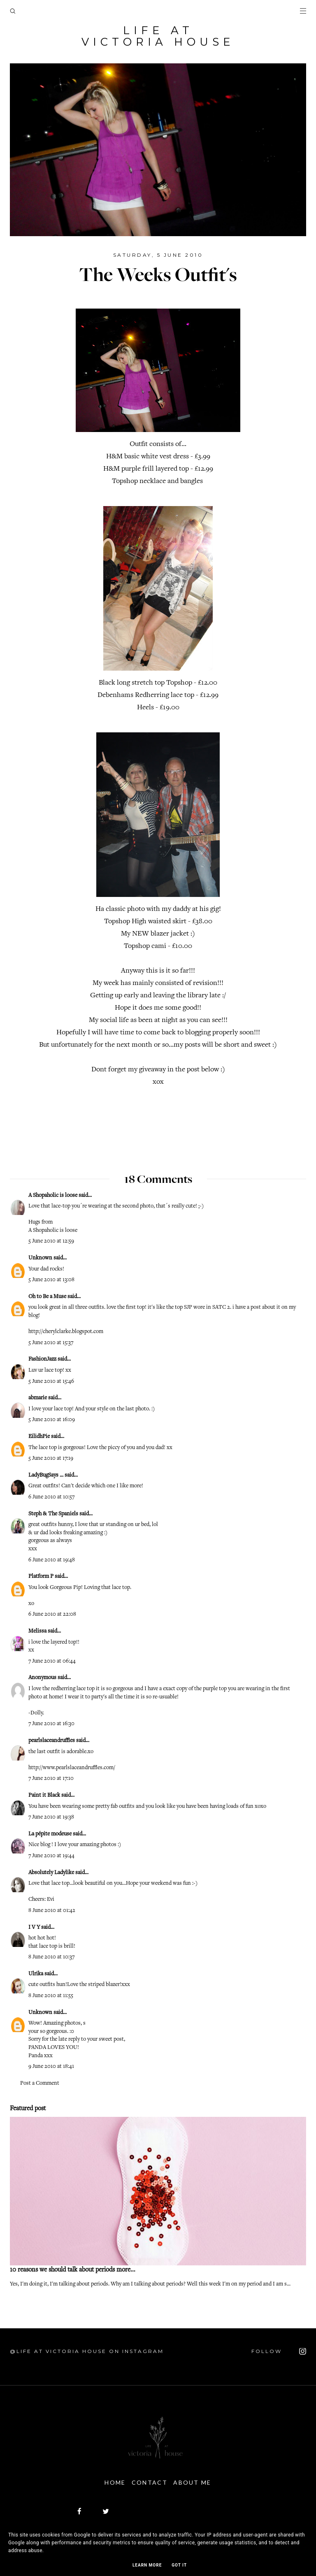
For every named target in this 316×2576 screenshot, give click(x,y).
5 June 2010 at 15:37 (50, 1342)
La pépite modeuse (50, 1833)
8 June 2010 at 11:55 (50, 1995)
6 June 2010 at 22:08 (52, 1614)
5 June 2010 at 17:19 (50, 1458)
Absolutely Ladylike (51, 1872)
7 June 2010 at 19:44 (51, 1855)
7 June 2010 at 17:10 (51, 1778)
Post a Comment (39, 2083)
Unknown (40, 1257)
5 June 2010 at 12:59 (51, 1240)
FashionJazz (42, 1358)
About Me (197, 2480)
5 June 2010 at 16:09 (51, 1419)
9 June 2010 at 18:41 (51, 2066)
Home (110, 2480)
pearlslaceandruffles (51, 1740)
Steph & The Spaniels (53, 1513)
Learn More (147, 2565)
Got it (179, 2565)
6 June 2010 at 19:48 (51, 1559)
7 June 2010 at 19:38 (51, 1816)
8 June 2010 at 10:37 (51, 1956)
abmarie (37, 1397)
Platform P (40, 1576)
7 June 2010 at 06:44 (52, 1660)
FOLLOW (278, 2350)
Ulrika (35, 1973)
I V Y (34, 1927)
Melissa (37, 1630)
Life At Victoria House (158, 35)
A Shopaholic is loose (52, 1195)
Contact (149, 2480)
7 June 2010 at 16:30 (51, 1723)
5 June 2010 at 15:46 (51, 1381)
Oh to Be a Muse (47, 1296)
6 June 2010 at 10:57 (51, 1496)
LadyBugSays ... (45, 1474)
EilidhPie (39, 1436)
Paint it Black (44, 1795)
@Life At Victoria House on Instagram (87, 2350)
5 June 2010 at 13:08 (51, 1279)
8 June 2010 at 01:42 (51, 1910)
